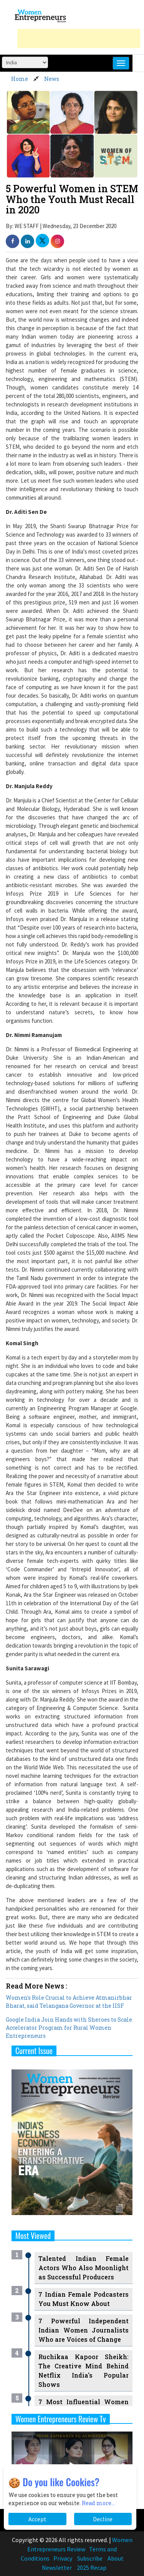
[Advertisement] (78, 38)
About (116, 2558)
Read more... (98, 2503)
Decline (103, 2519)
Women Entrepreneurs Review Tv (60, 2419)
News (51, 78)
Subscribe (90, 2558)
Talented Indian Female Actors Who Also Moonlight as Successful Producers (83, 2267)
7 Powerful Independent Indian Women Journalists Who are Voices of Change (83, 2330)
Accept (37, 2519)
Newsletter (57, 2567)
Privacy (62, 2558)
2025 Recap (91, 2567)
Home (19, 78)
